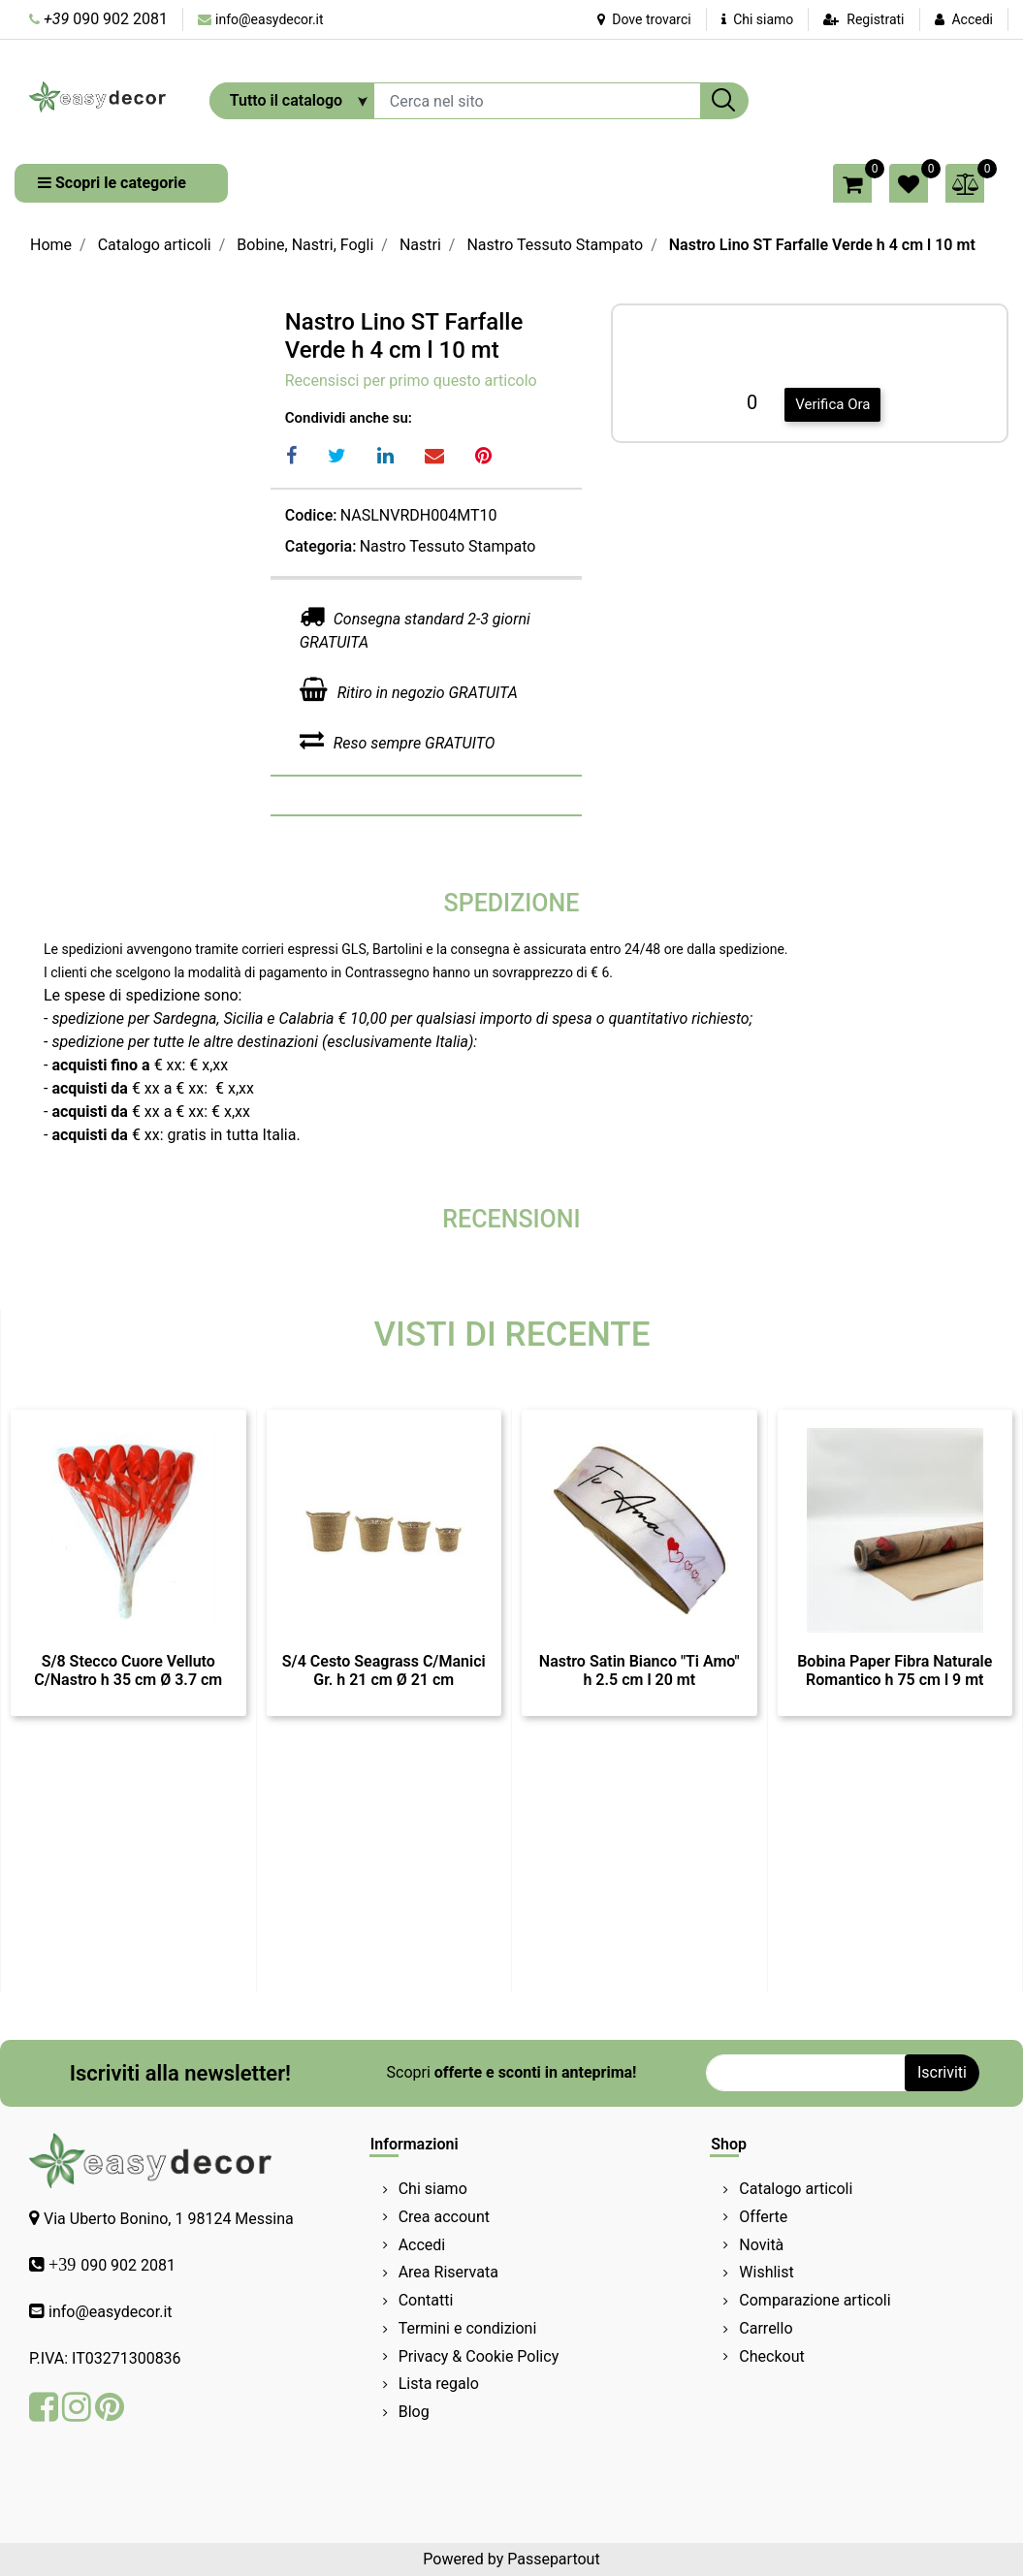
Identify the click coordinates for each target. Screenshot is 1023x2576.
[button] (724, 100)
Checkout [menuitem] (771, 2356)
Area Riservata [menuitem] (448, 2272)
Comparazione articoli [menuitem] (814, 2300)
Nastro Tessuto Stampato (554, 245)
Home (51, 245)
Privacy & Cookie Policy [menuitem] (479, 2356)
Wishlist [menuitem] (766, 2272)
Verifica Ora (832, 404)
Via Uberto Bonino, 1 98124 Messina (169, 2219)
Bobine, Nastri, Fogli (305, 245)
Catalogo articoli (154, 245)
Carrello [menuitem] (765, 2328)
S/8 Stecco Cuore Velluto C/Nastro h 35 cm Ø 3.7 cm (128, 1670)
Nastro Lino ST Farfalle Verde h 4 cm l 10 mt (822, 245)
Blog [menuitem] (414, 2411)
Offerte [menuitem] (763, 2217)
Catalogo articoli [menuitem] (795, 2188)
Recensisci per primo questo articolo (411, 380)
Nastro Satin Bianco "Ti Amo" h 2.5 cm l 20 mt (639, 1670)
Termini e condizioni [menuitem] (468, 2328)
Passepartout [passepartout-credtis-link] (553, 2559)
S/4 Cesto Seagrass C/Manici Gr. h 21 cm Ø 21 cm (384, 1670)
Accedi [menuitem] (422, 2245)
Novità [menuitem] (761, 2245)
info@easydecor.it (269, 19)
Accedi (972, 19)
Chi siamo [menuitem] (433, 2188)
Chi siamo (757, 19)
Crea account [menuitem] (444, 2217)
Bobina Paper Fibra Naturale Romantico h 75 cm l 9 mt (894, 1670)
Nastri (420, 245)
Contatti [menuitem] (426, 2300)
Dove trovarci (644, 19)
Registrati (875, 19)
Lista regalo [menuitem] (439, 2383)
